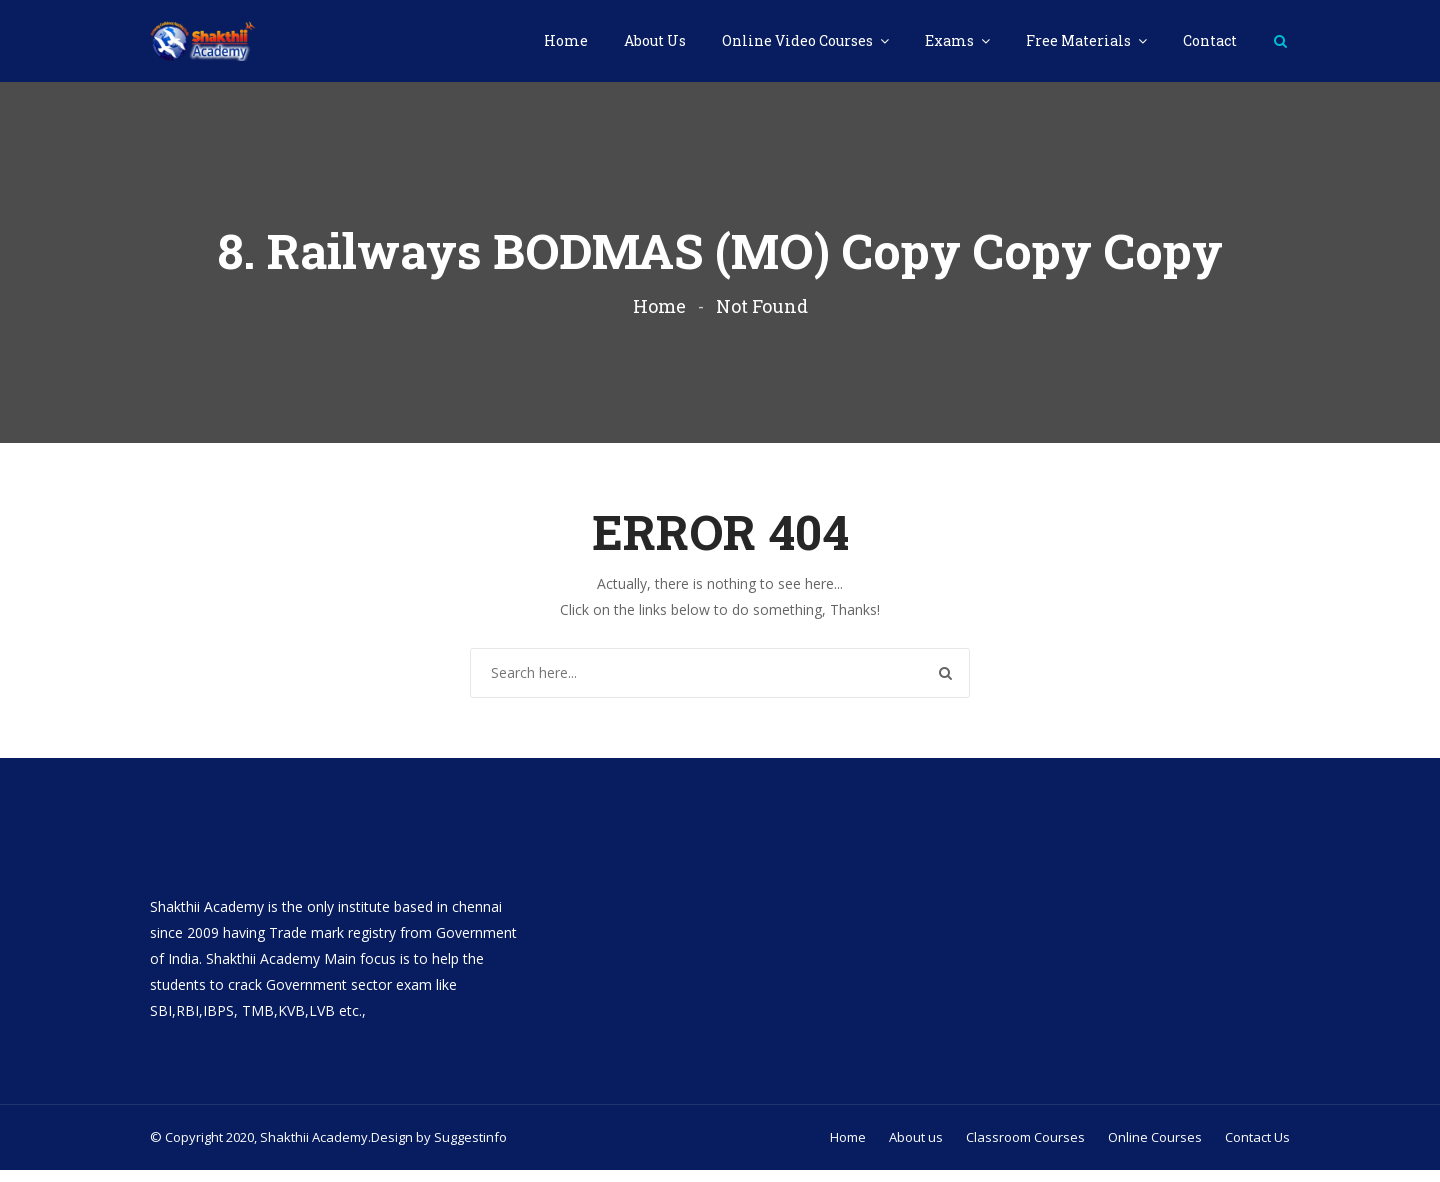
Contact (1210, 40)
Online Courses (1155, 1149)
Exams (951, 40)
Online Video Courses (799, 40)
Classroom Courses (1025, 1149)
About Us (655, 40)
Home (566, 40)
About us (916, 1149)
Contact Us (1257, 1149)
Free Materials (1080, 40)
